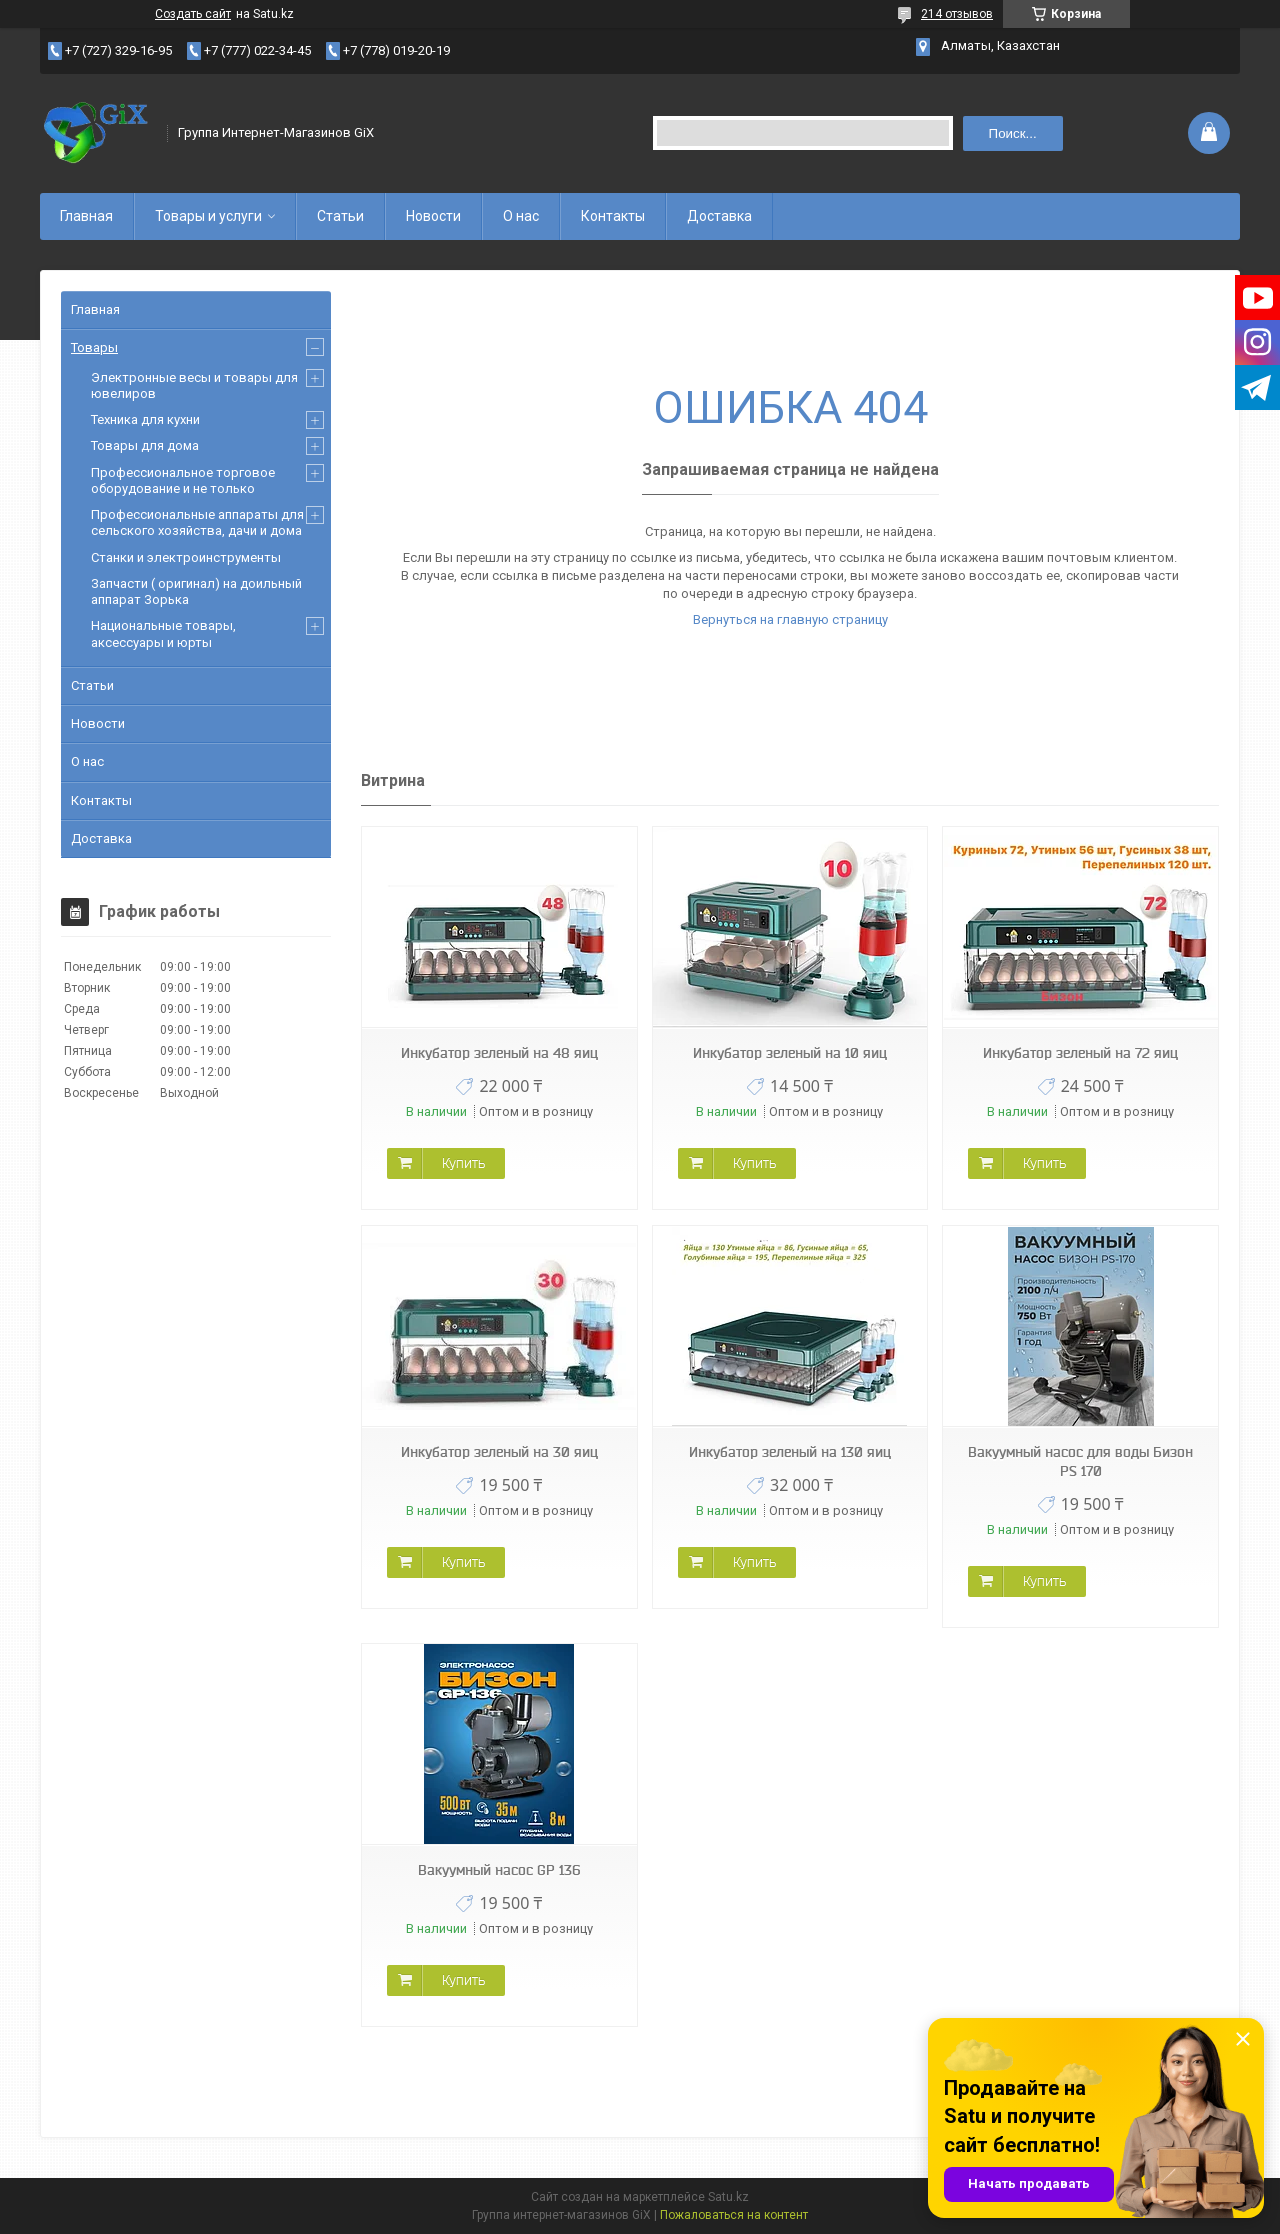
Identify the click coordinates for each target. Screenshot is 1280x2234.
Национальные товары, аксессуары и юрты (163, 633)
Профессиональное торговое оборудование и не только (183, 480)
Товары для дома (145, 445)
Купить (463, 1163)
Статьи (340, 216)
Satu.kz (728, 2197)
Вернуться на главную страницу (790, 619)
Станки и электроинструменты (186, 557)
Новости (433, 216)
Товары (94, 347)
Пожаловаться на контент (734, 2215)
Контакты (613, 216)
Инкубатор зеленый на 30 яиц (499, 1452)
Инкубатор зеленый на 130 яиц (790, 1452)
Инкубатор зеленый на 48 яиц (499, 1053)
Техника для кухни (145, 419)
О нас (521, 216)
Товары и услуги (208, 216)
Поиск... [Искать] (1013, 133)
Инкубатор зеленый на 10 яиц (790, 1053)
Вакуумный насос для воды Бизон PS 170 (1080, 1461)
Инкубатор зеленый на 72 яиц (1080, 1053)
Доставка (719, 216)
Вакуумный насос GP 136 (499, 1870)
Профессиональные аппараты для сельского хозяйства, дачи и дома (197, 522)
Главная (86, 216)
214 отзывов (957, 14)
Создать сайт (193, 14)
